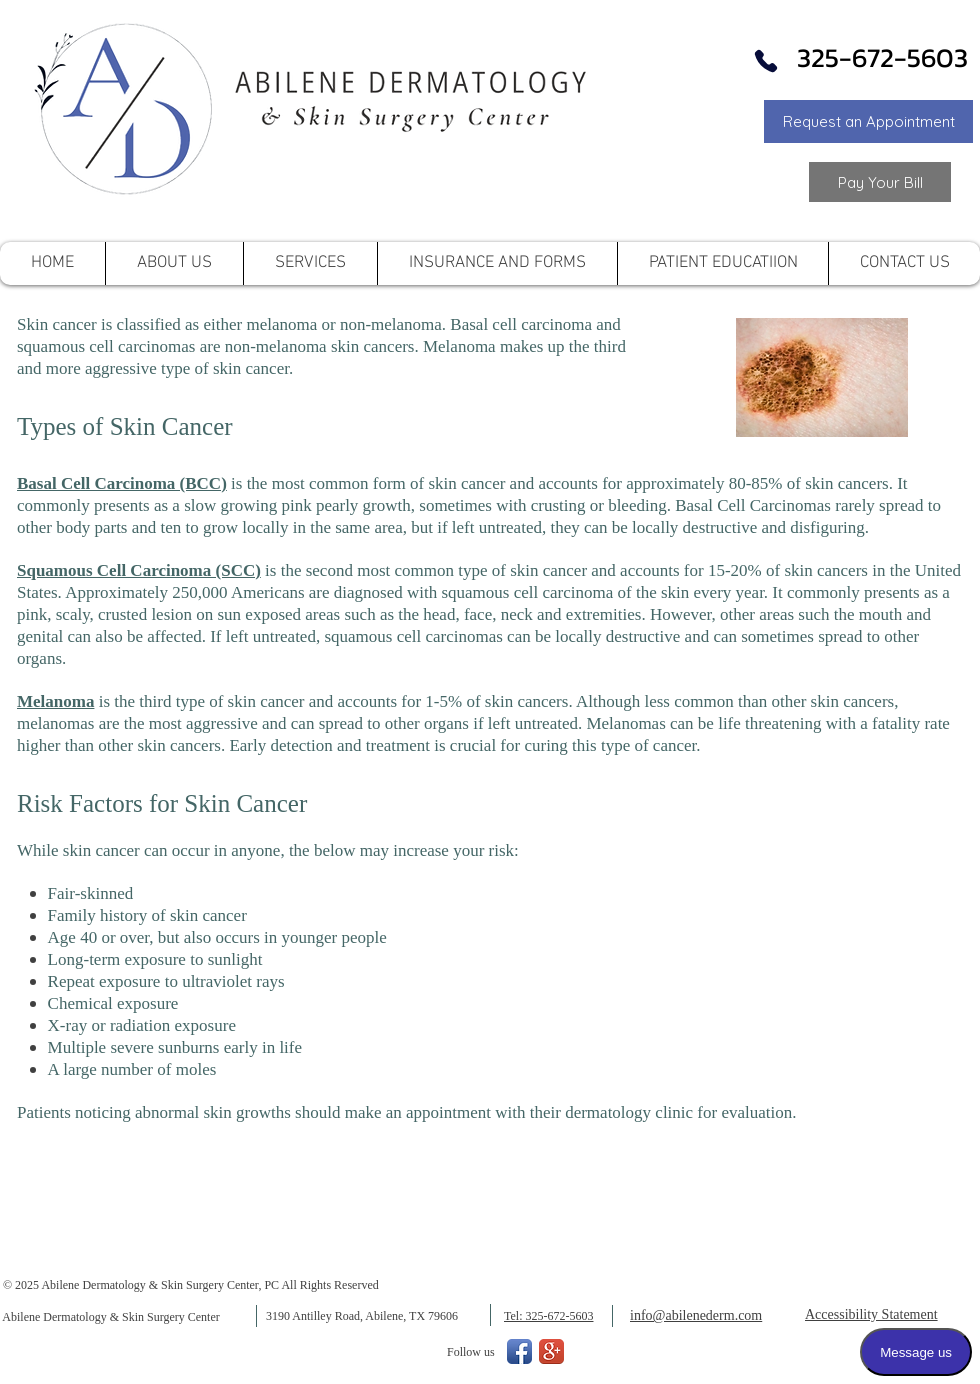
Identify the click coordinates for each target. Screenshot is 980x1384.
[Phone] (766, 61)
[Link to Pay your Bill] (880, 182)
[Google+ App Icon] (551, 1351)
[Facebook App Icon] (519, 1351)
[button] (868, 121)
